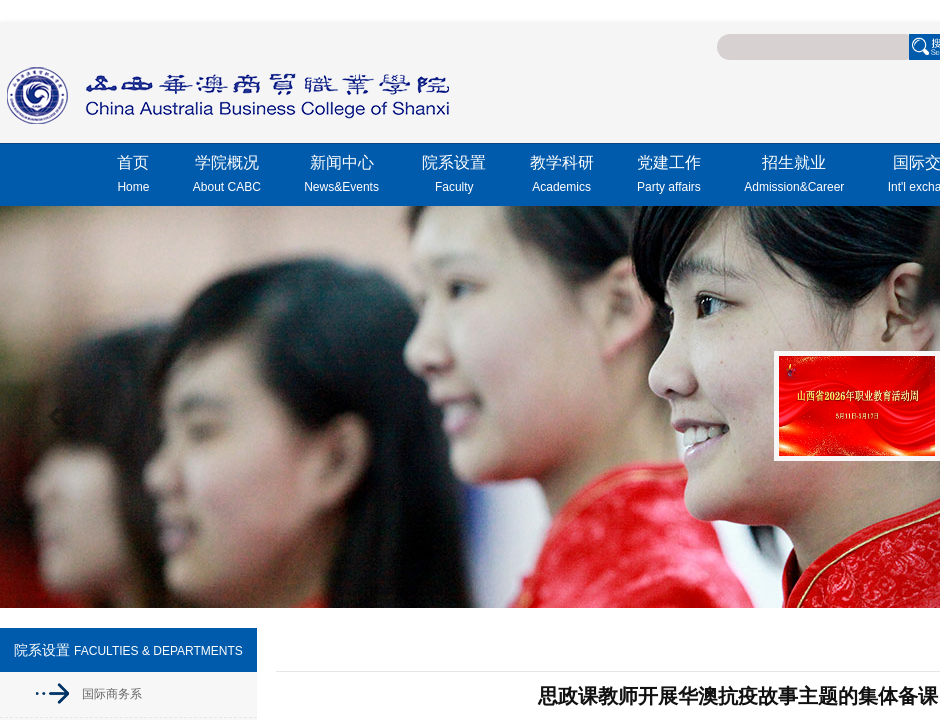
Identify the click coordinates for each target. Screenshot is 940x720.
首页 (133, 177)
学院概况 (227, 177)
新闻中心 (341, 177)
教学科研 (562, 177)
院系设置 (454, 177)
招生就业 (794, 177)
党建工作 (669, 177)
